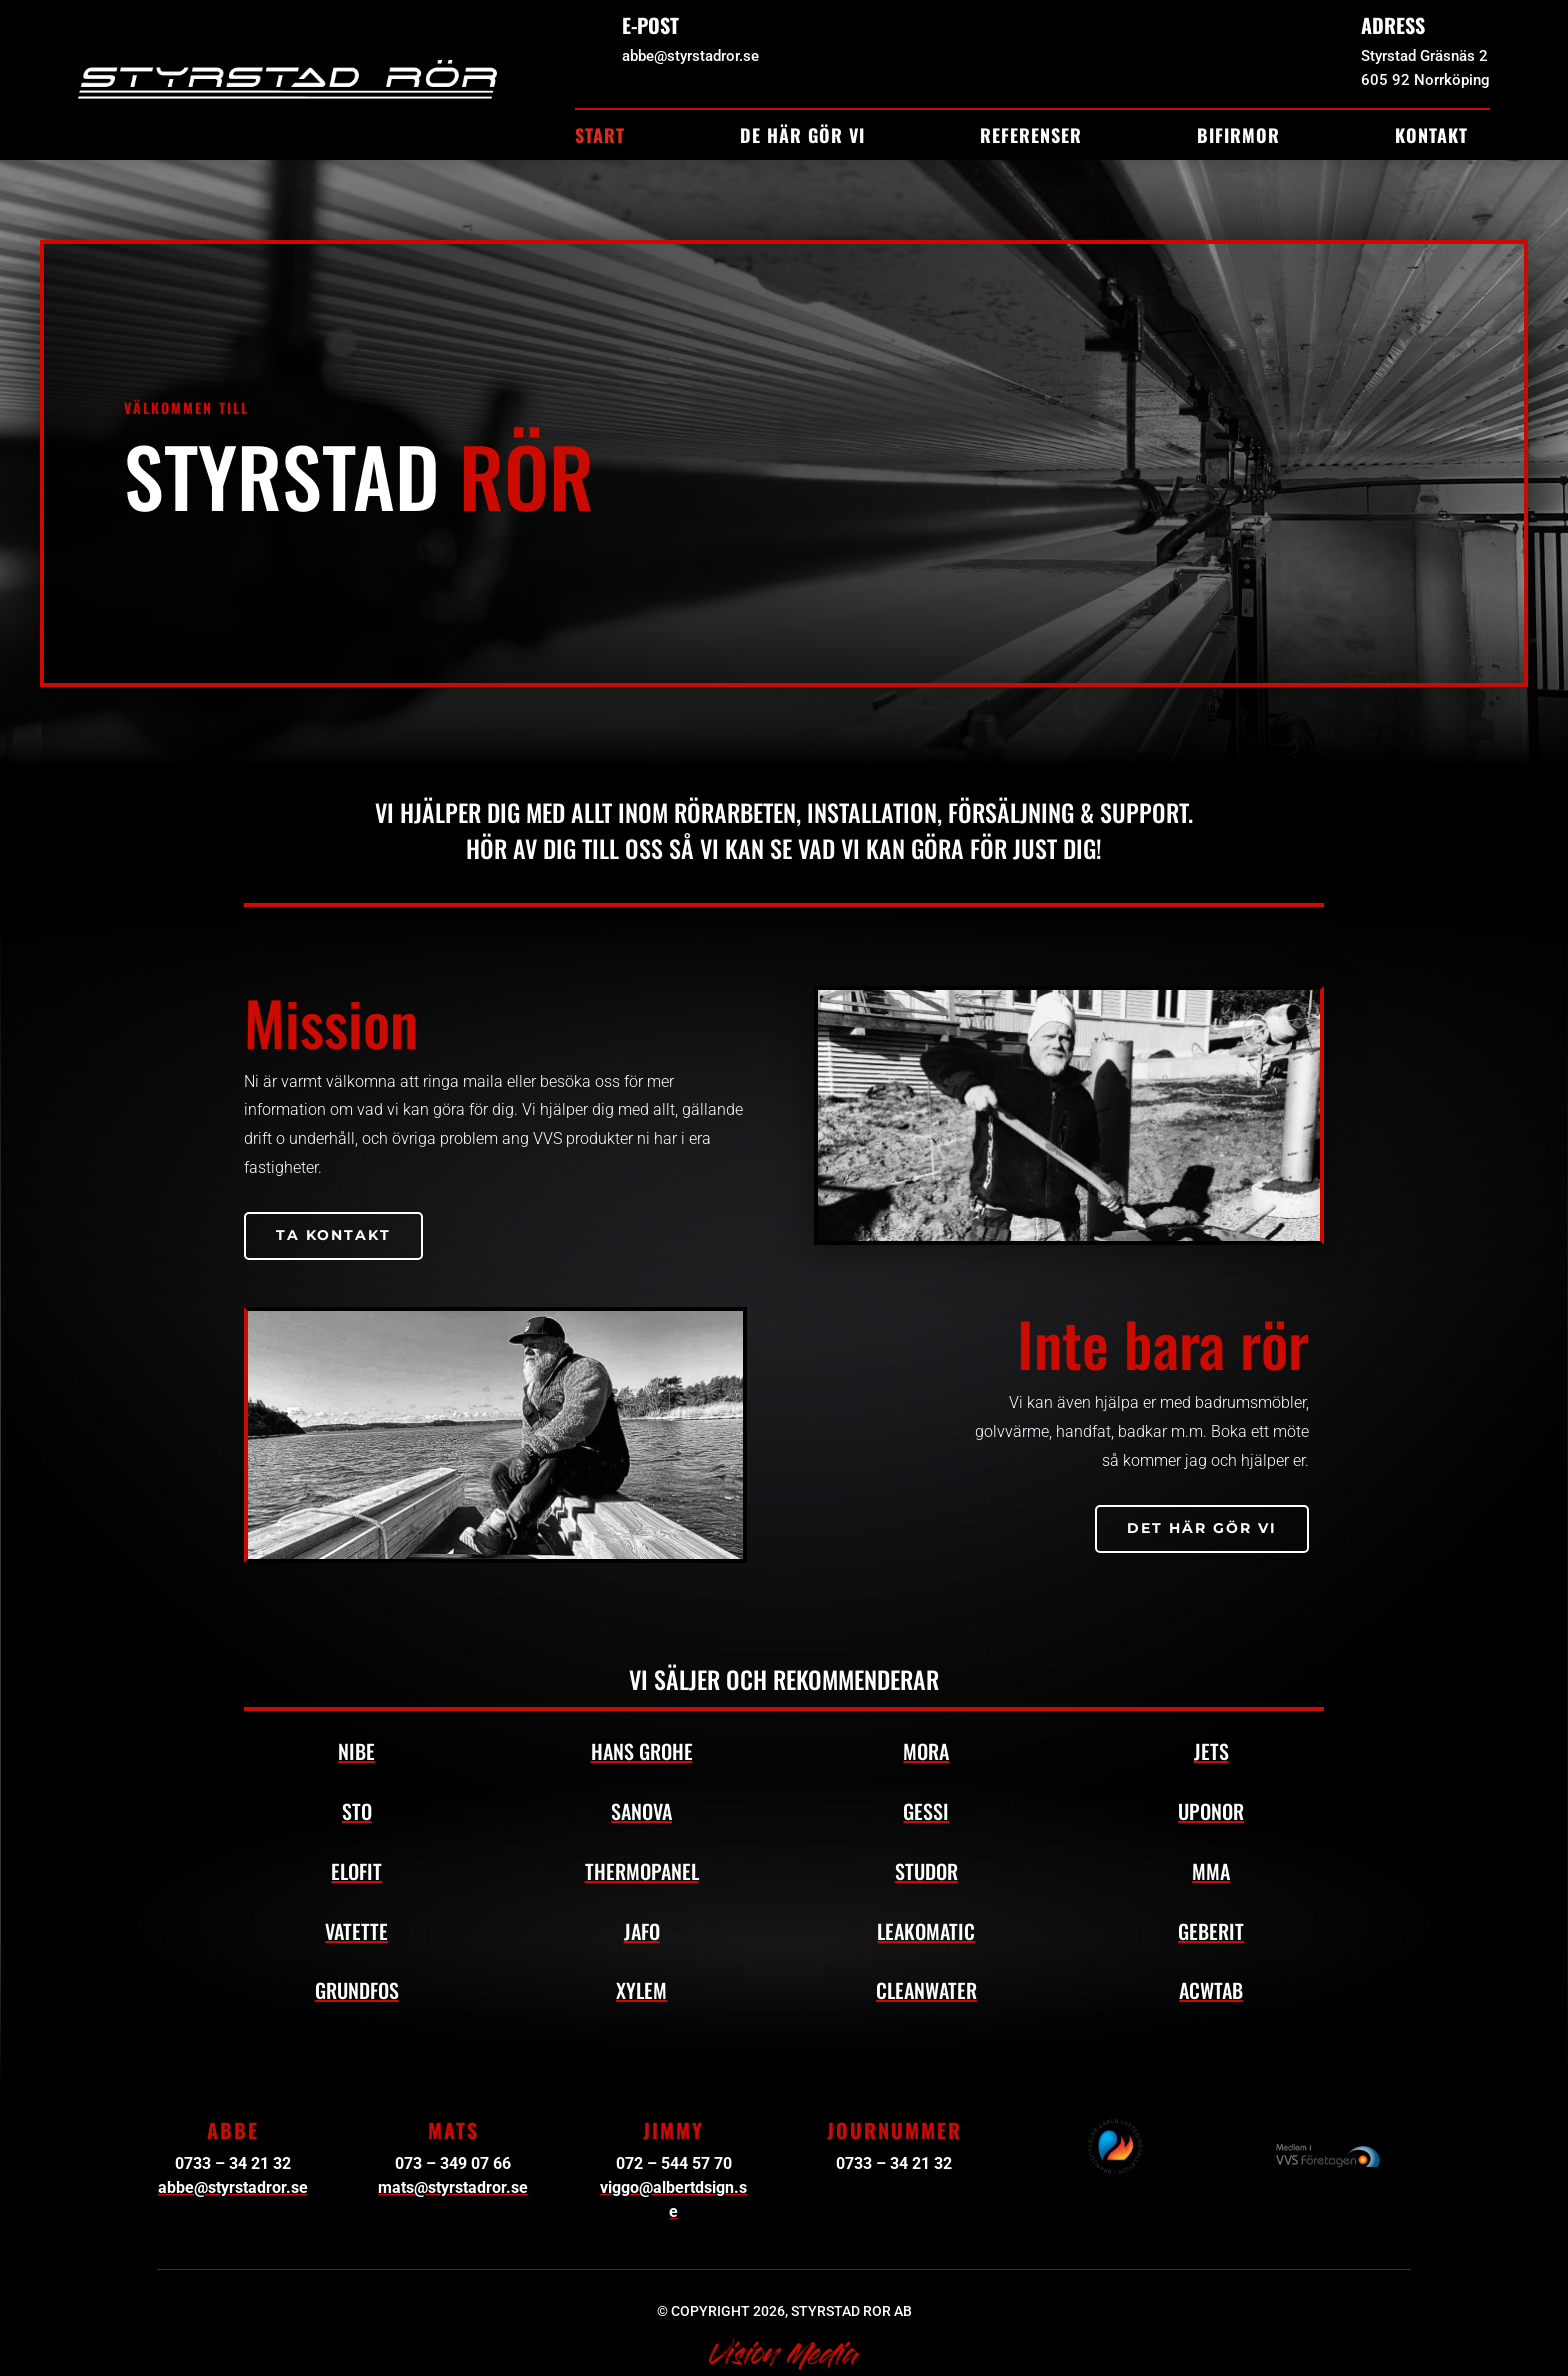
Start (600, 138)
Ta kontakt (333, 1235)
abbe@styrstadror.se (233, 2187)
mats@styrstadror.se (453, 2187)
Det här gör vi (1202, 1528)
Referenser (1031, 138)
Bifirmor (1238, 138)
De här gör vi (802, 138)
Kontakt (1431, 138)
